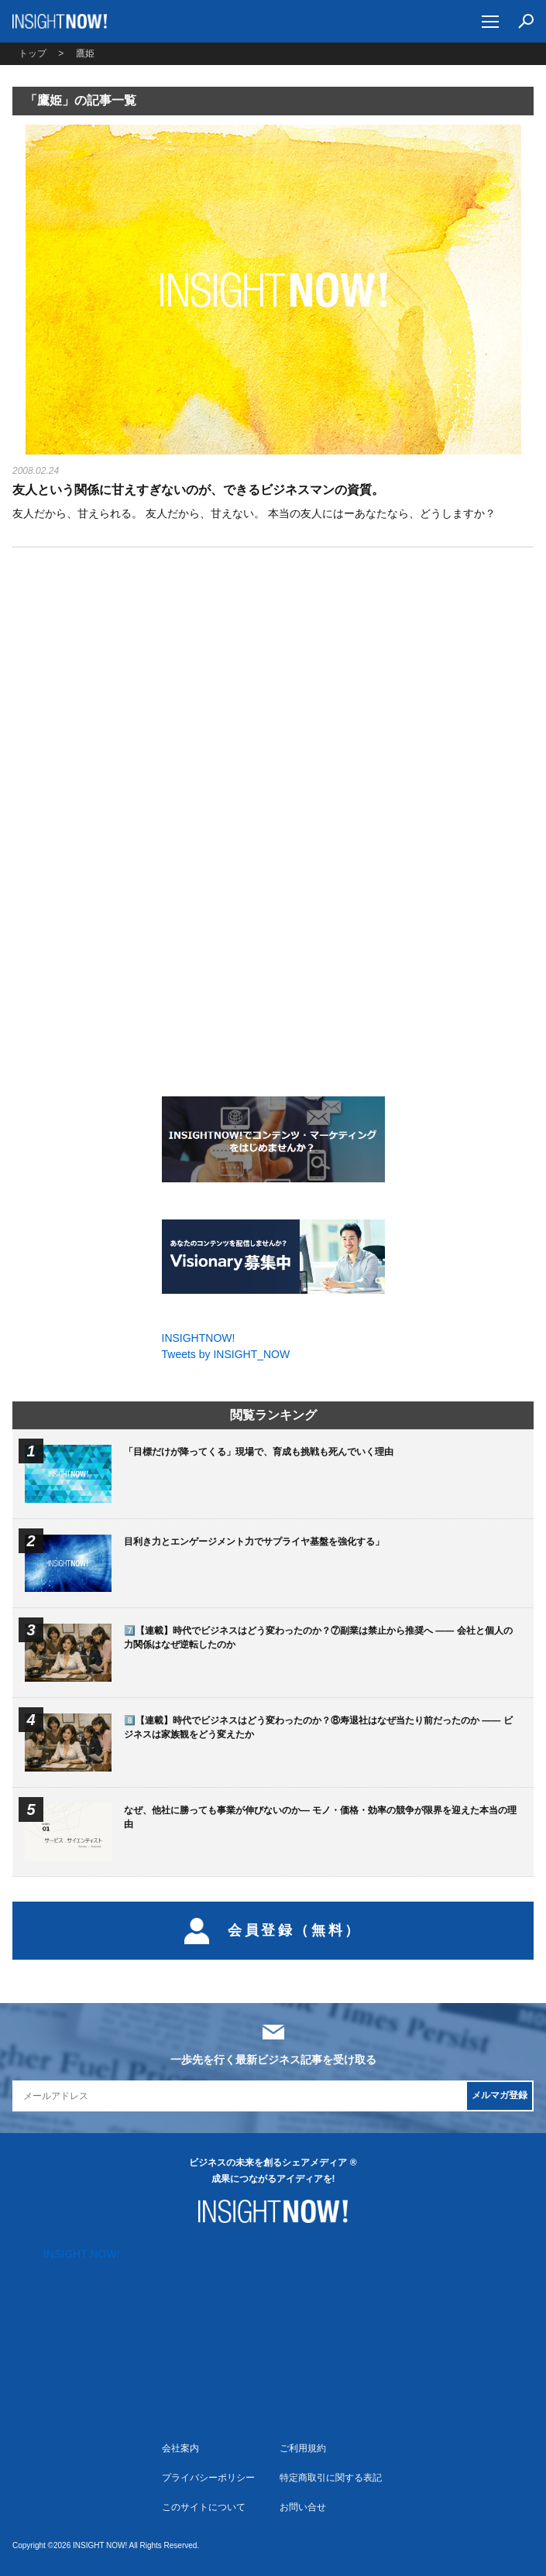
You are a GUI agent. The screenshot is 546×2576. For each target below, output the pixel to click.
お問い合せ (303, 2507)
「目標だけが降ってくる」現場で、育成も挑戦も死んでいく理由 (258, 1451)
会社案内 (180, 2448)
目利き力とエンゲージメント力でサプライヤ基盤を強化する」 (254, 1541)
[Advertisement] (273, 693)
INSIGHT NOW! (60, 21)
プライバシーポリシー (208, 2477)
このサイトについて (204, 2507)
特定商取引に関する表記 (331, 2477)
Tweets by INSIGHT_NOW (226, 1354)
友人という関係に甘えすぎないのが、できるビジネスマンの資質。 (198, 489)
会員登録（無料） (273, 1931)
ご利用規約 (303, 2448)
